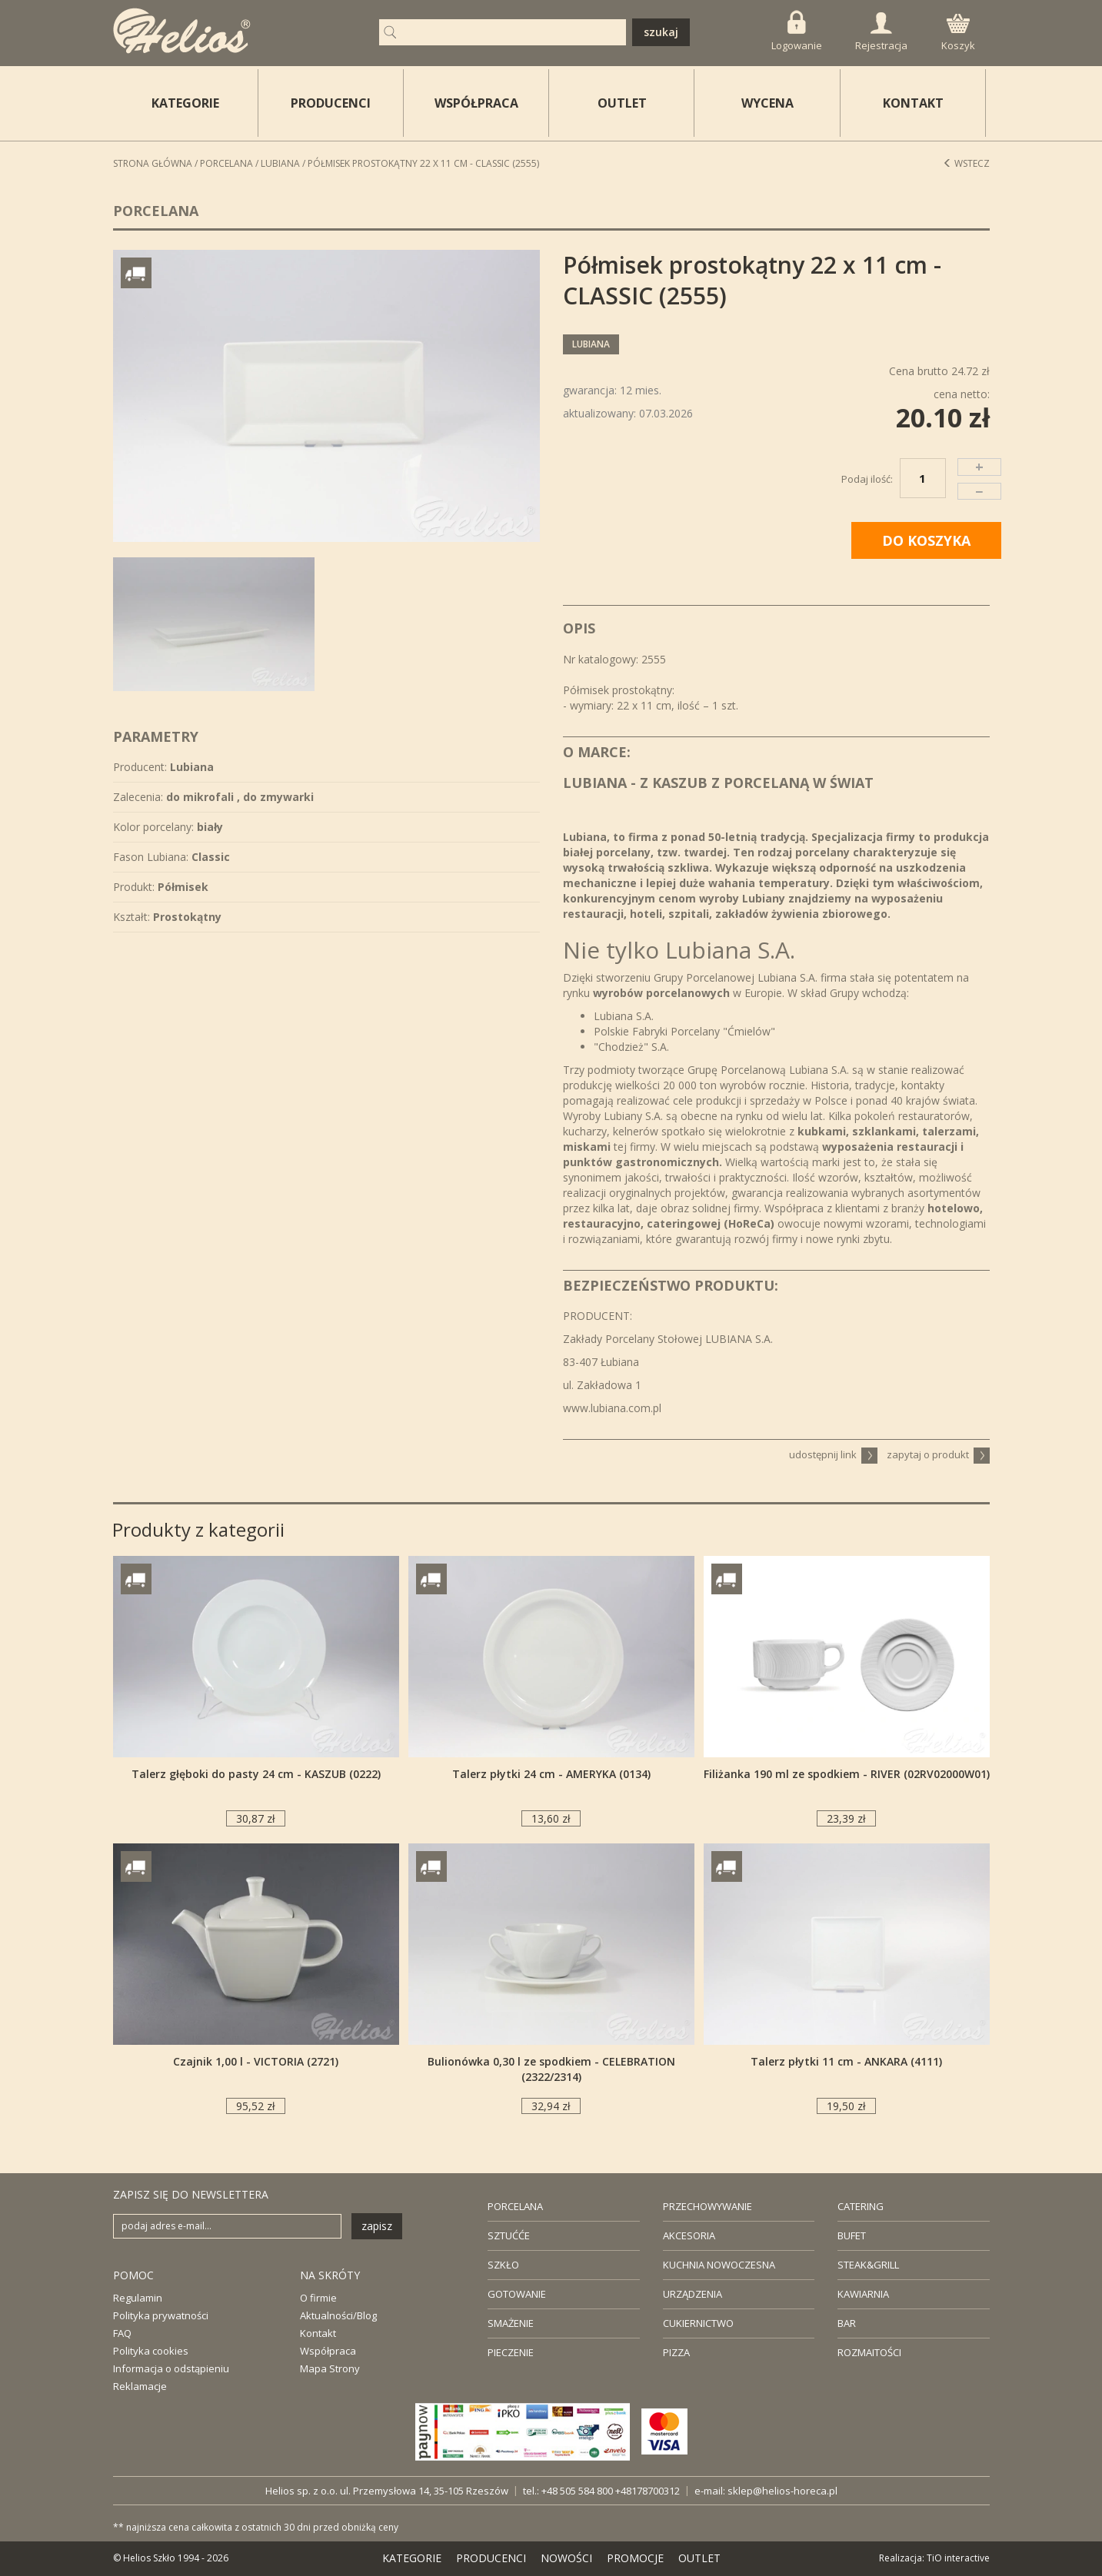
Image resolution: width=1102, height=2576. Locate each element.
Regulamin (137, 2298)
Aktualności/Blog (338, 2315)
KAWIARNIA (863, 2294)
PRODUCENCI (331, 103)
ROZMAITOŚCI (869, 2352)
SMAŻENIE (511, 2323)
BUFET (851, 2235)
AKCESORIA (689, 2235)
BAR (846, 2323)
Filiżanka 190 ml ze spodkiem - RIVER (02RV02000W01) (847, 1774)
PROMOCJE (635, 2558)
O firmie (318, 2298)
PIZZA (676, 2352)
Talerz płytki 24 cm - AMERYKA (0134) (551, 1774)
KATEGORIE (411, 2558)
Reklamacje (140, 2386)
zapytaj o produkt (938, 1454)
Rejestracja (881, 32)
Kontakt (318, 2333)
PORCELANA (515, 2206)
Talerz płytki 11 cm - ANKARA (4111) (846, 2061)
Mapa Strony (330, 2368)
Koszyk (958, 33)
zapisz (376, 2226)
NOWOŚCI (566, 2558)
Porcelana (226, 163)
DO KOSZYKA (926, 540)
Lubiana (280, 163)
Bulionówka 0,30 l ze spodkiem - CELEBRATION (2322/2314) (551, 2069)
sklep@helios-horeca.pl (782, 2491)
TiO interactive (958, 2557)
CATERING (860, 2206)
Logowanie (796, 31)
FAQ (122, 2333)
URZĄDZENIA (692, 2294)
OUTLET (622, 103)
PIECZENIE (511, 2352)
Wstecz (966, 163)
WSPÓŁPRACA (476, 103)
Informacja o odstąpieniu (171, 2368)
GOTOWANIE (517, 2294)
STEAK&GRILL (868, 2265)
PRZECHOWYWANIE (707, 2206)
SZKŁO (503, 2265)
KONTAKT (913, 103)
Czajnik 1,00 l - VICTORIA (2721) (255, 2061)
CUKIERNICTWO (698, 2323)
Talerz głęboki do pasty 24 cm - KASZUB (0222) (256, 1774)
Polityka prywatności (160, 2315)
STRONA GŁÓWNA (152, 163)
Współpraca (328, 2351)
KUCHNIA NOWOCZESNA (719, 2265)
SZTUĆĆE (509, 2235)
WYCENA (767, 103)
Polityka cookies (150, 2351)
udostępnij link (833, 1454)
